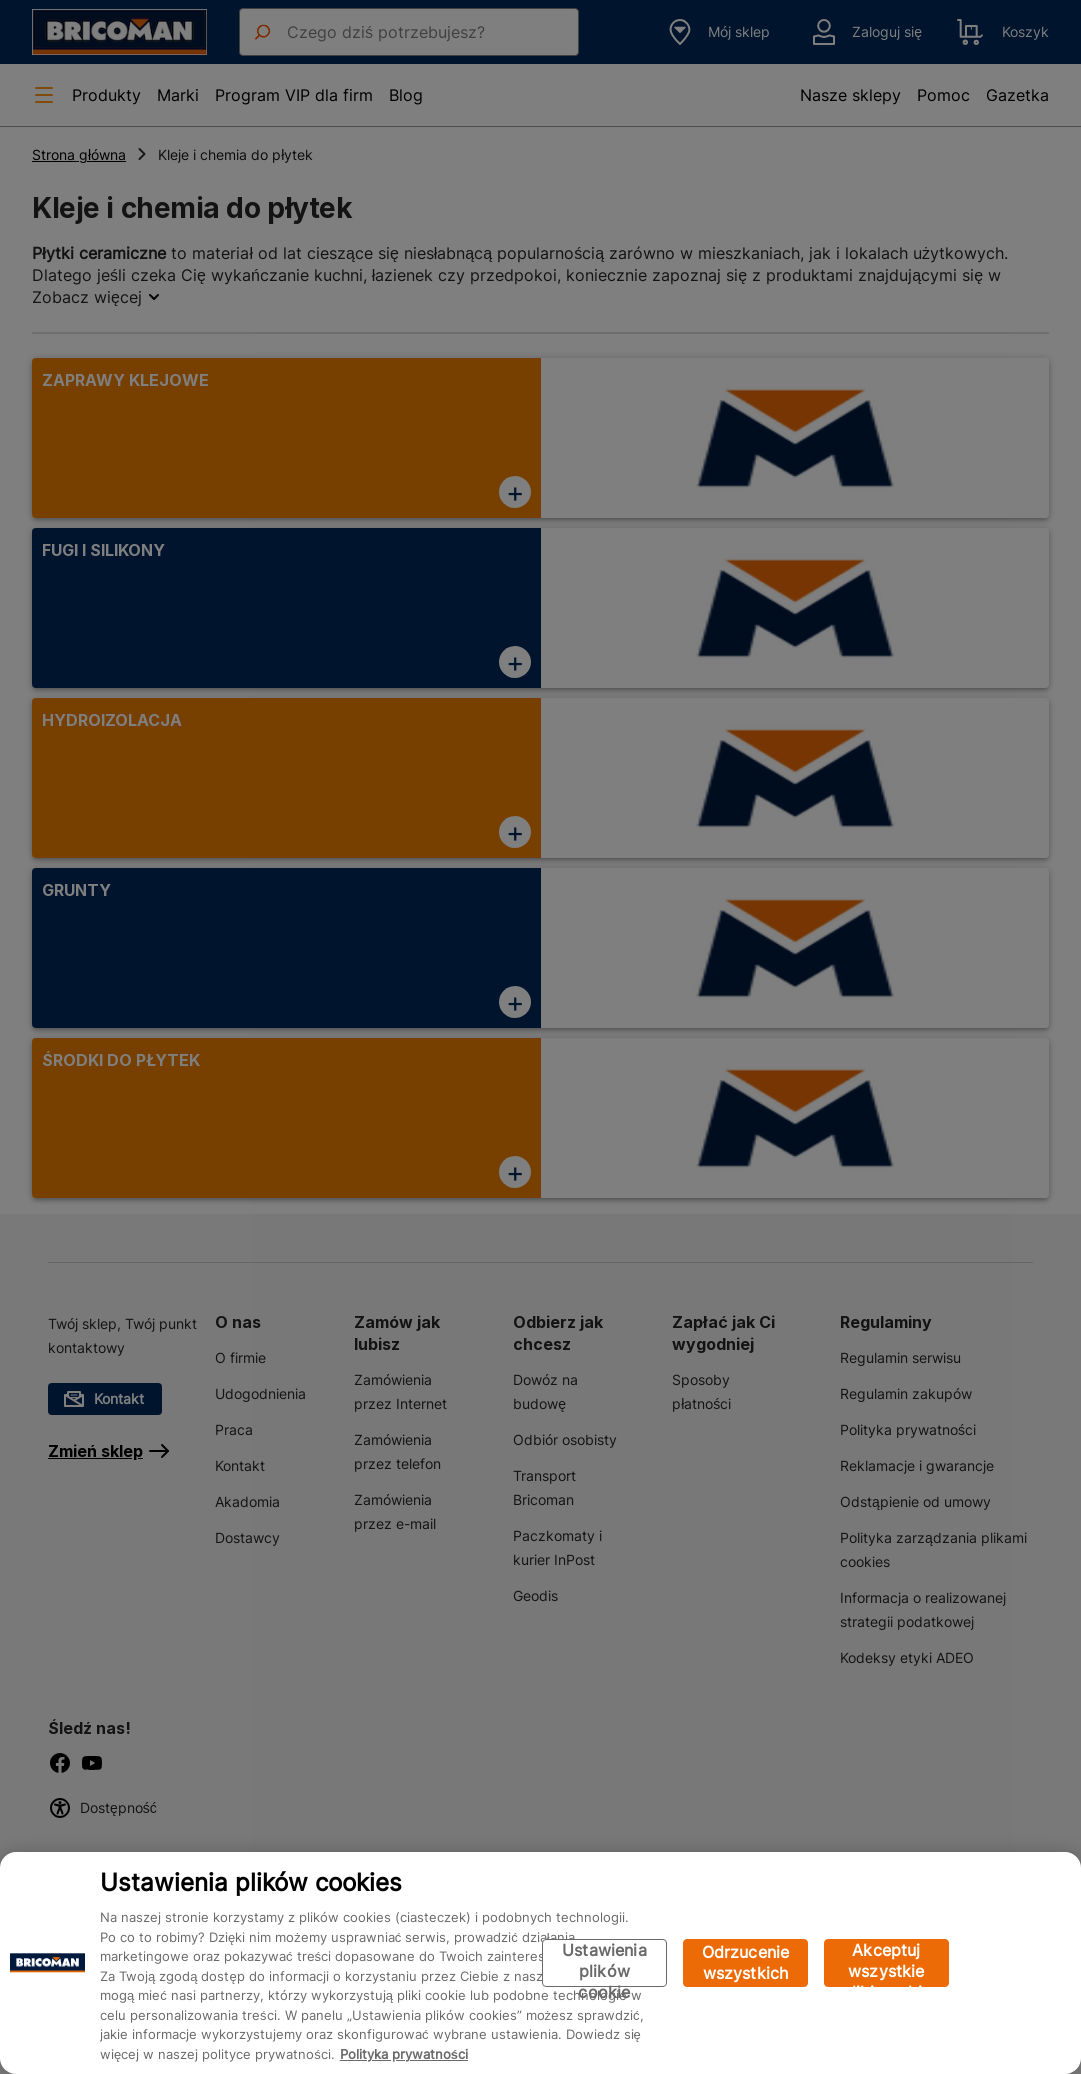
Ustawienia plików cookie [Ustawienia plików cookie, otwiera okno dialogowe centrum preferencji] (604, 1963)
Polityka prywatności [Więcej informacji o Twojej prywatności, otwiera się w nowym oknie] (404, 2054)
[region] (540, 1963)
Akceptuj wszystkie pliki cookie (886, 1963)
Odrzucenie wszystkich (746, 1962)
